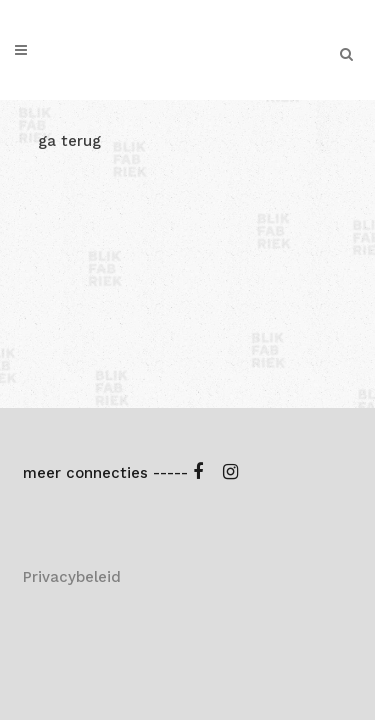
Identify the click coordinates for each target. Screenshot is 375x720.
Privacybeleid (72, 353)
